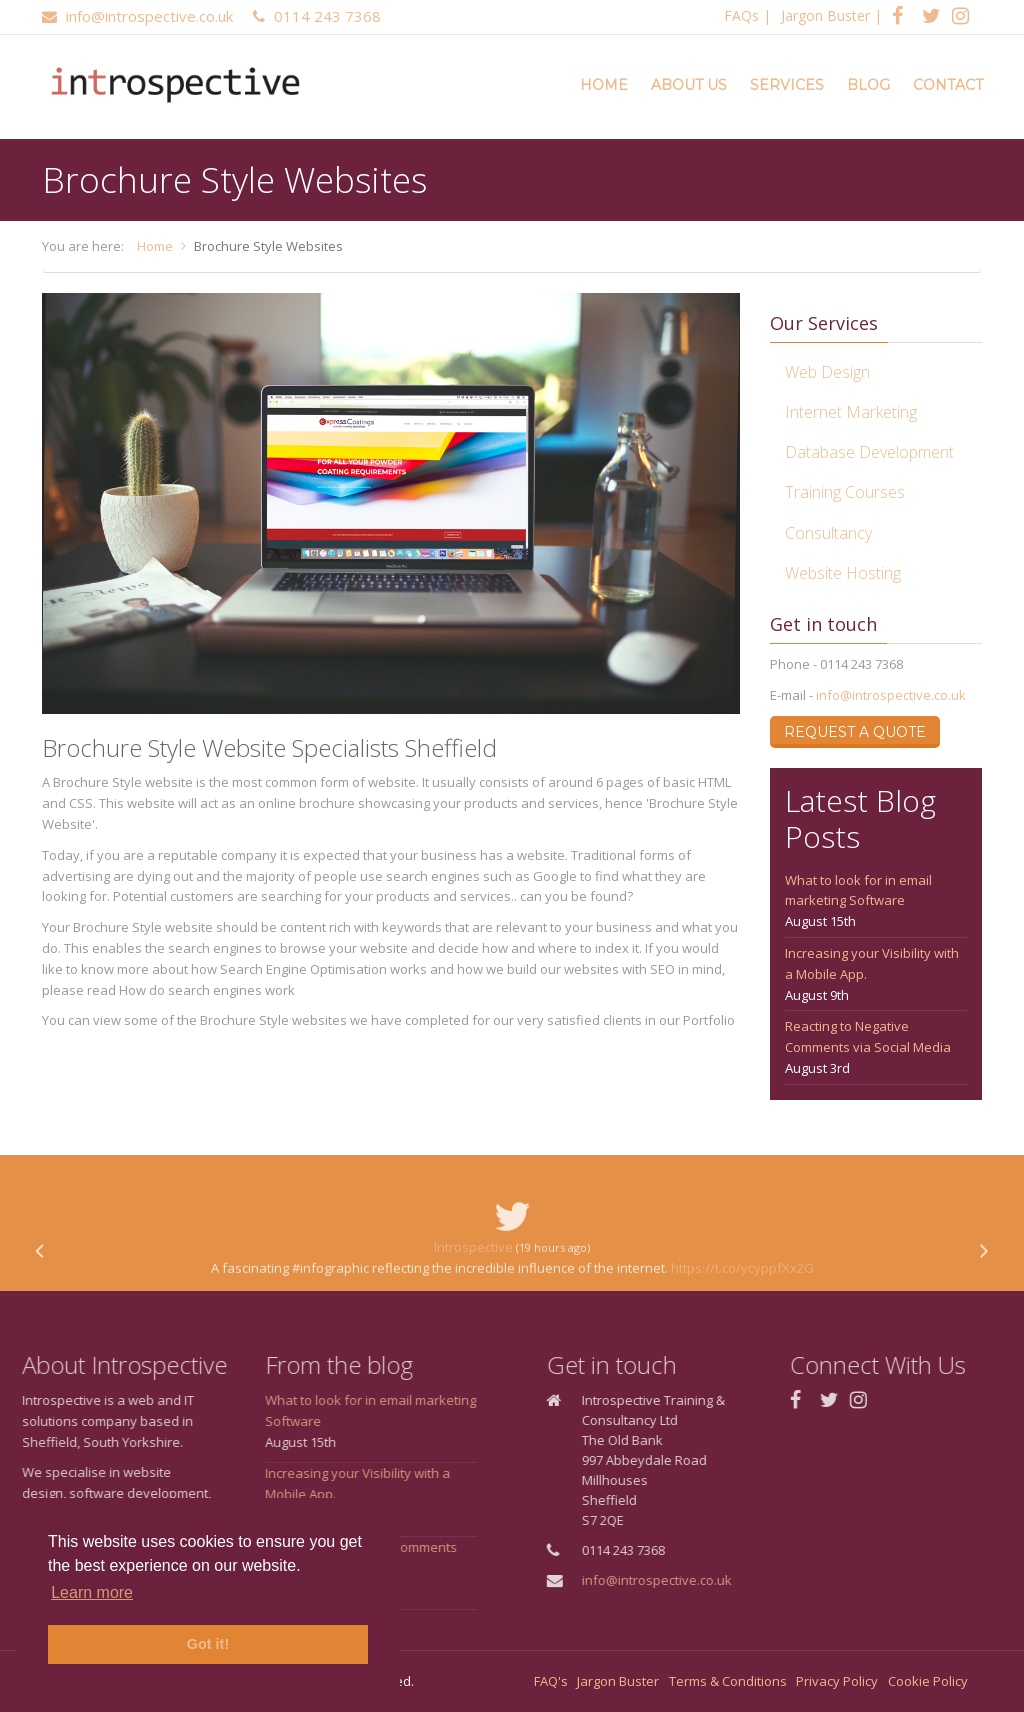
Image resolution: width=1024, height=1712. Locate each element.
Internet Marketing (851, 412)
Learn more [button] (92, 1592)
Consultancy (828, 533)
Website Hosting (843, 573)
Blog (868, 85)
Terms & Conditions (728, 1681)
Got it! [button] (208, 1644)
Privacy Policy (837, 1681)
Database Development (869, 452)
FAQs (741, 15)
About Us (689, 85)
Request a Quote (855, 732)
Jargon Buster (825, 15)
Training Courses (845, 492)
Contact (948, 85)
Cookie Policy (928, 1681)
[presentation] (39, 1287)
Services (787, 85)
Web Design (827, 372)
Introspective (473, 1282)
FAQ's (551, 1681)
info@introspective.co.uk (891, 695)
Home (604, 85)
